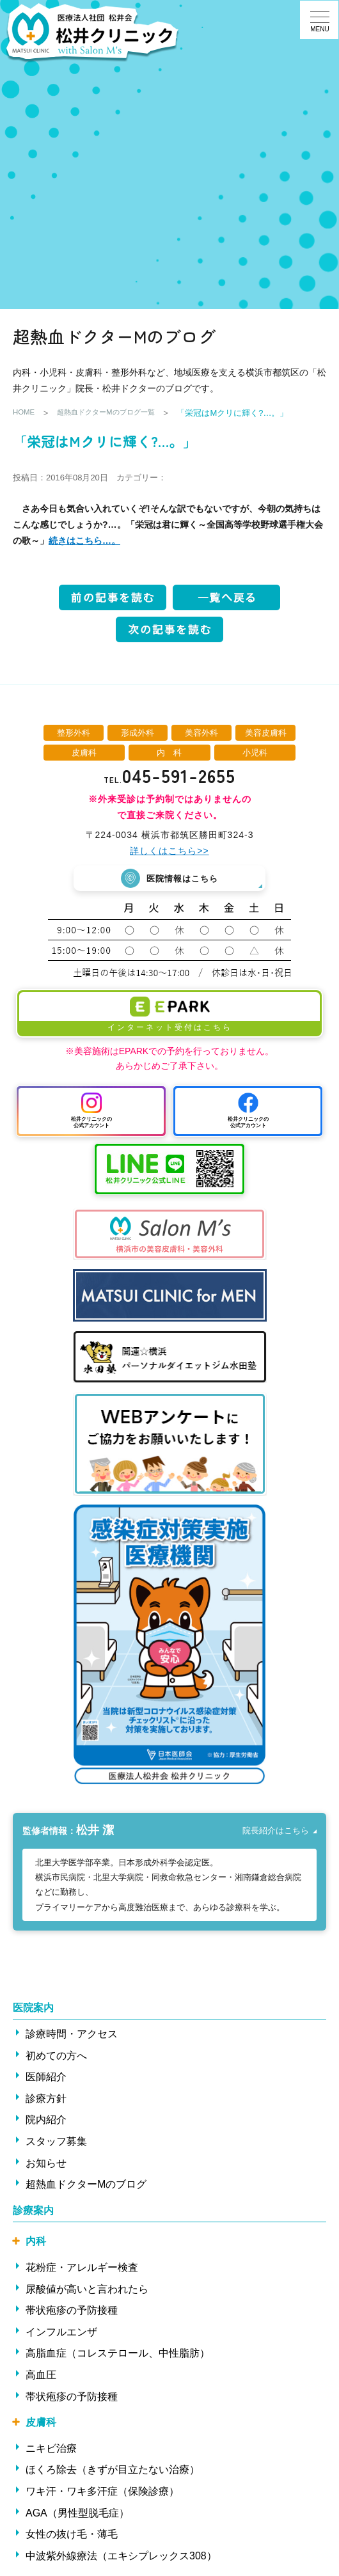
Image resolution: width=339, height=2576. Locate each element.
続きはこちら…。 (84, 540)
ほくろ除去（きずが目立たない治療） (113, 2470)
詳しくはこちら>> (169, 851)
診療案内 (33, 2211)
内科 (36, 2242)
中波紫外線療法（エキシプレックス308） (121, 2556)
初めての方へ (56, 2056)
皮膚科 (41, 2422)
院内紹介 (46, 2120)
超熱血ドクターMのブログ (86, 2184)
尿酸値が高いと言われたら (87, 2289)
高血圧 (41, 2375)
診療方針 (46, 2099)
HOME (25, 413)
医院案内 (33, 2008)
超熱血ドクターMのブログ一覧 (117, 413)
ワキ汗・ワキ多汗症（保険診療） (102, 2491)
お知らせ (46, 2163)
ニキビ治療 (51, 2449)
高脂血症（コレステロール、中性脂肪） (118, 2354)
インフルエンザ (61, 2332)
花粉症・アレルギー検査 (82, 2268)
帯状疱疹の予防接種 (72, 2310)
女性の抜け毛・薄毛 (72, 2534)
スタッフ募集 (56, 2142)
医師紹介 (46, 2077)
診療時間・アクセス (72, 2034)
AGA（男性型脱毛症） (77, 2513)
